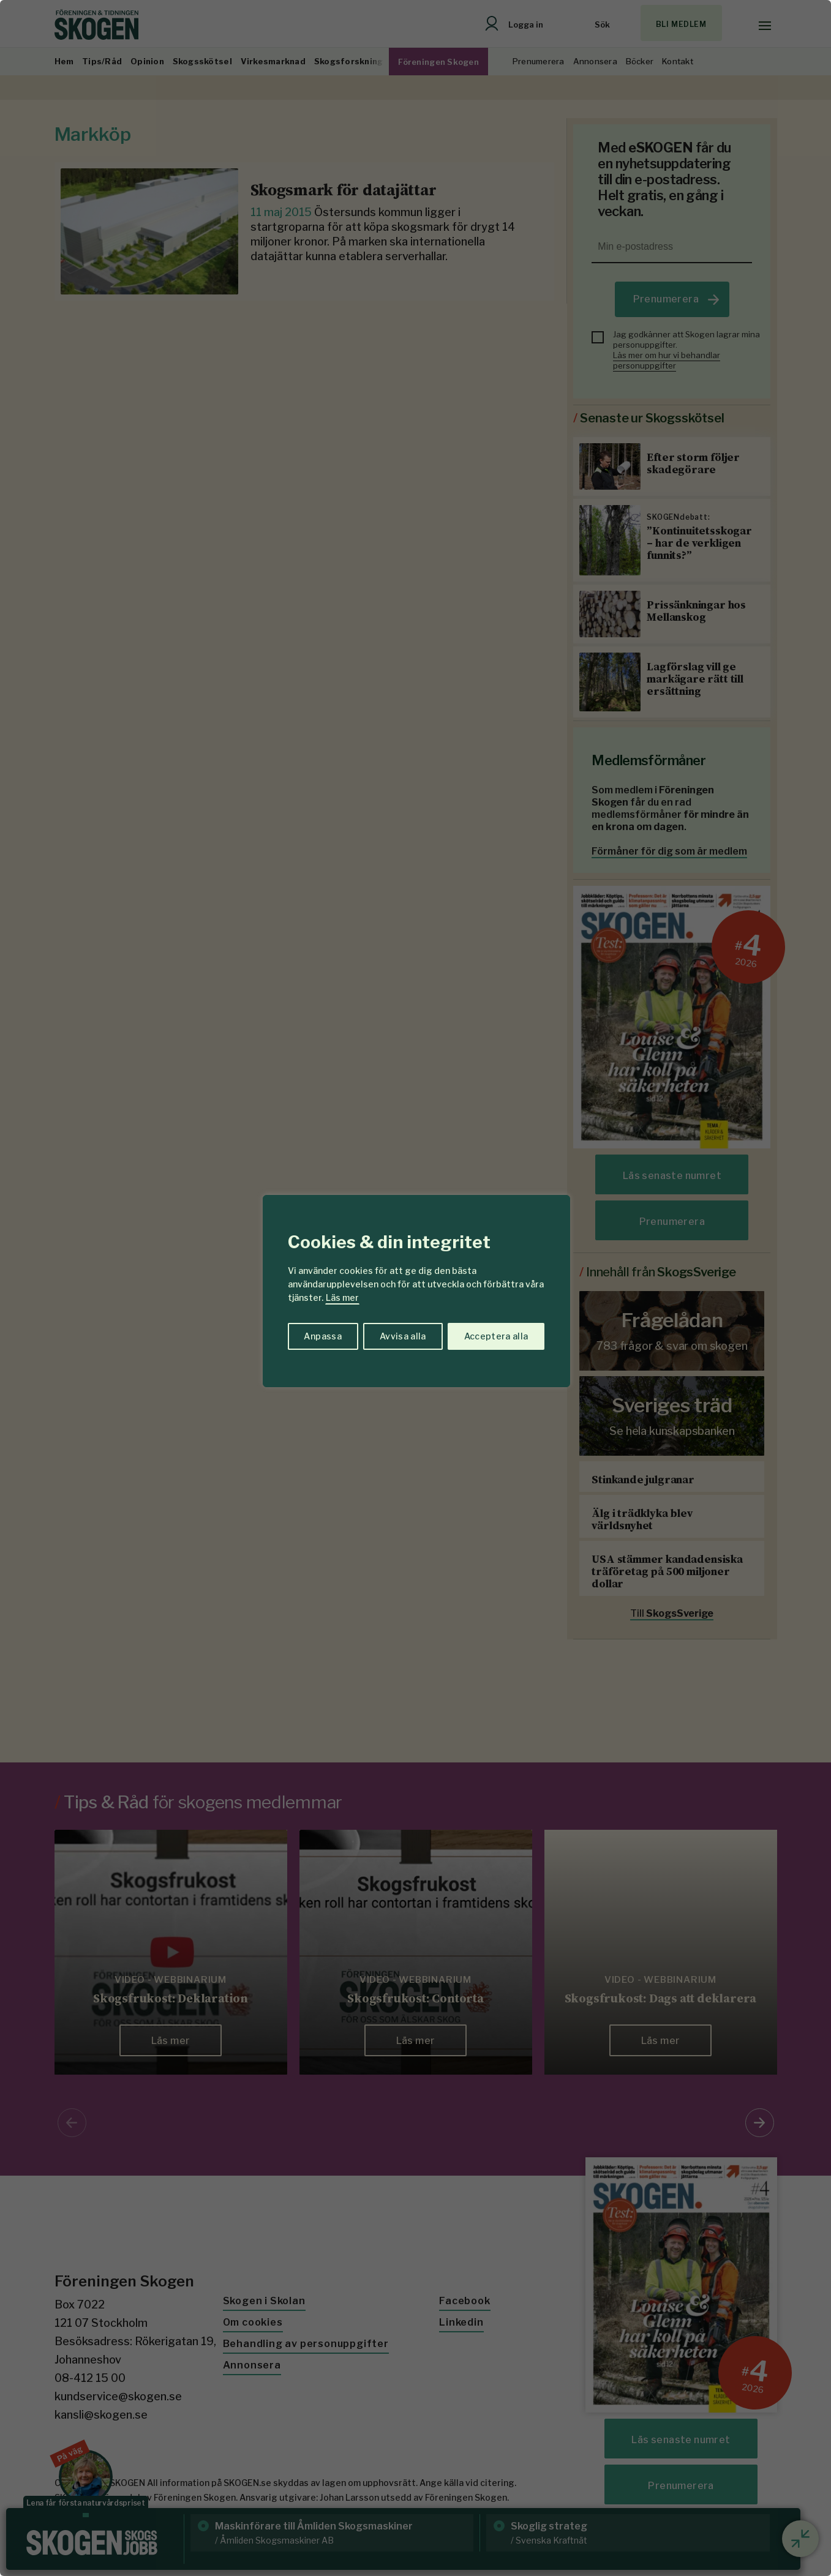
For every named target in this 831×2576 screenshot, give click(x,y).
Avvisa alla (403, 1336)
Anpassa (322, 1336)
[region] (415, 1288)
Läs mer (342, 1297)
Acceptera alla (496, 1336)
